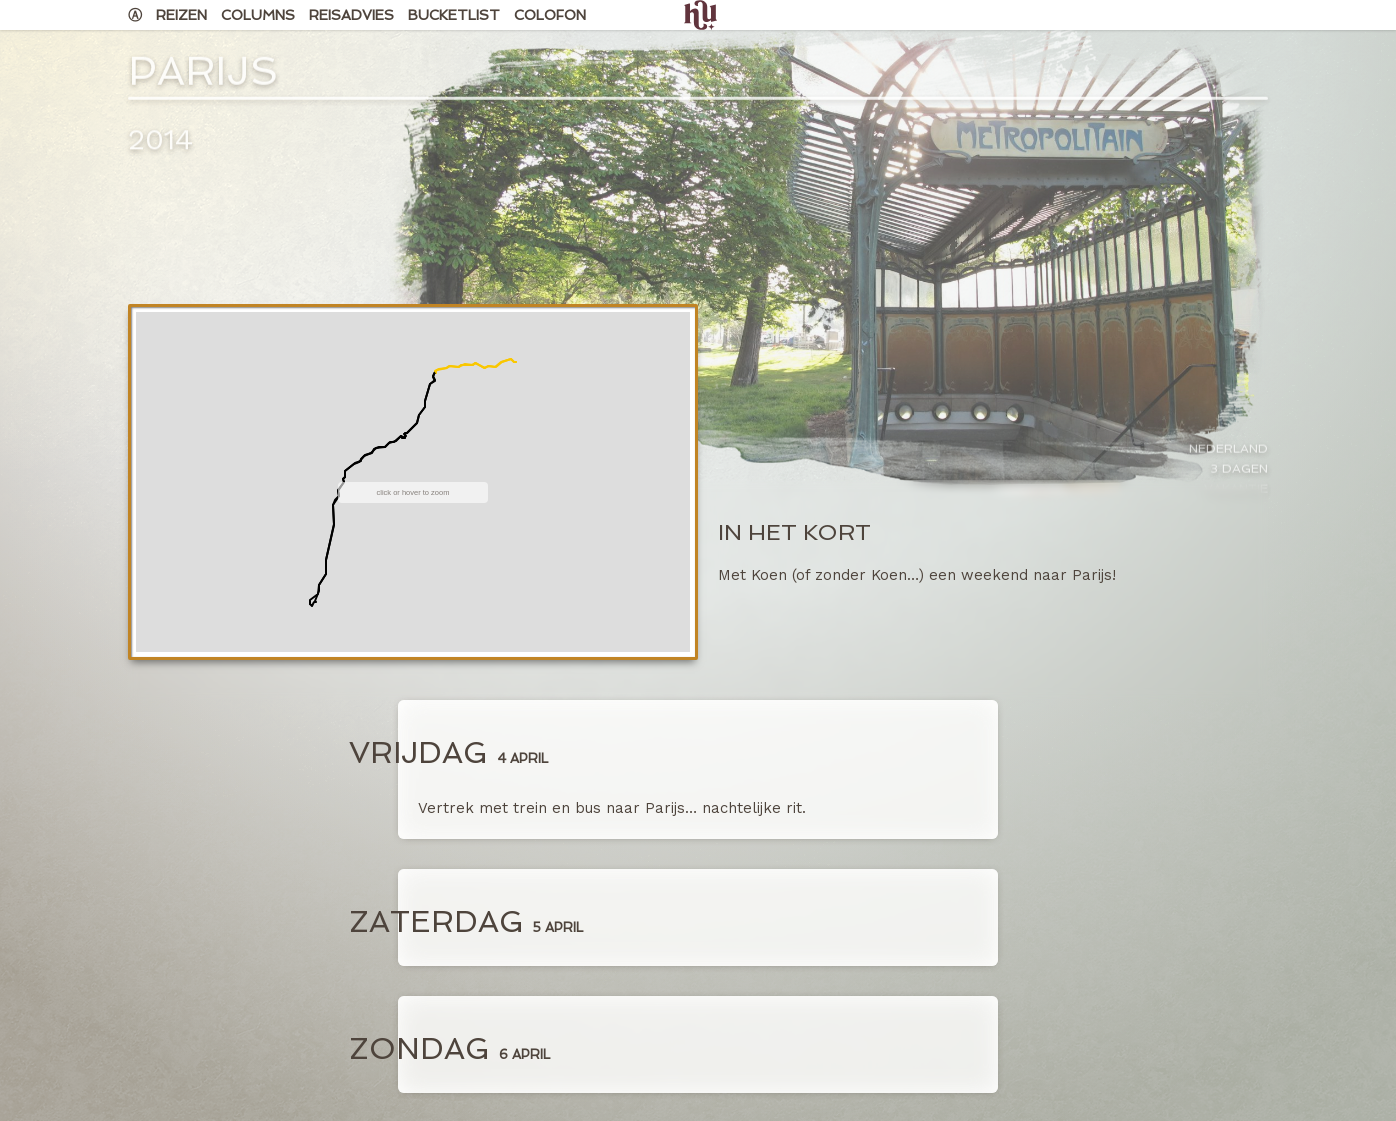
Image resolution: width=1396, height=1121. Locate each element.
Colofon (550, 15)
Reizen (181, 15)
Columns (258, 15)
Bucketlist (454, 15)
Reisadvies (351, 15)
